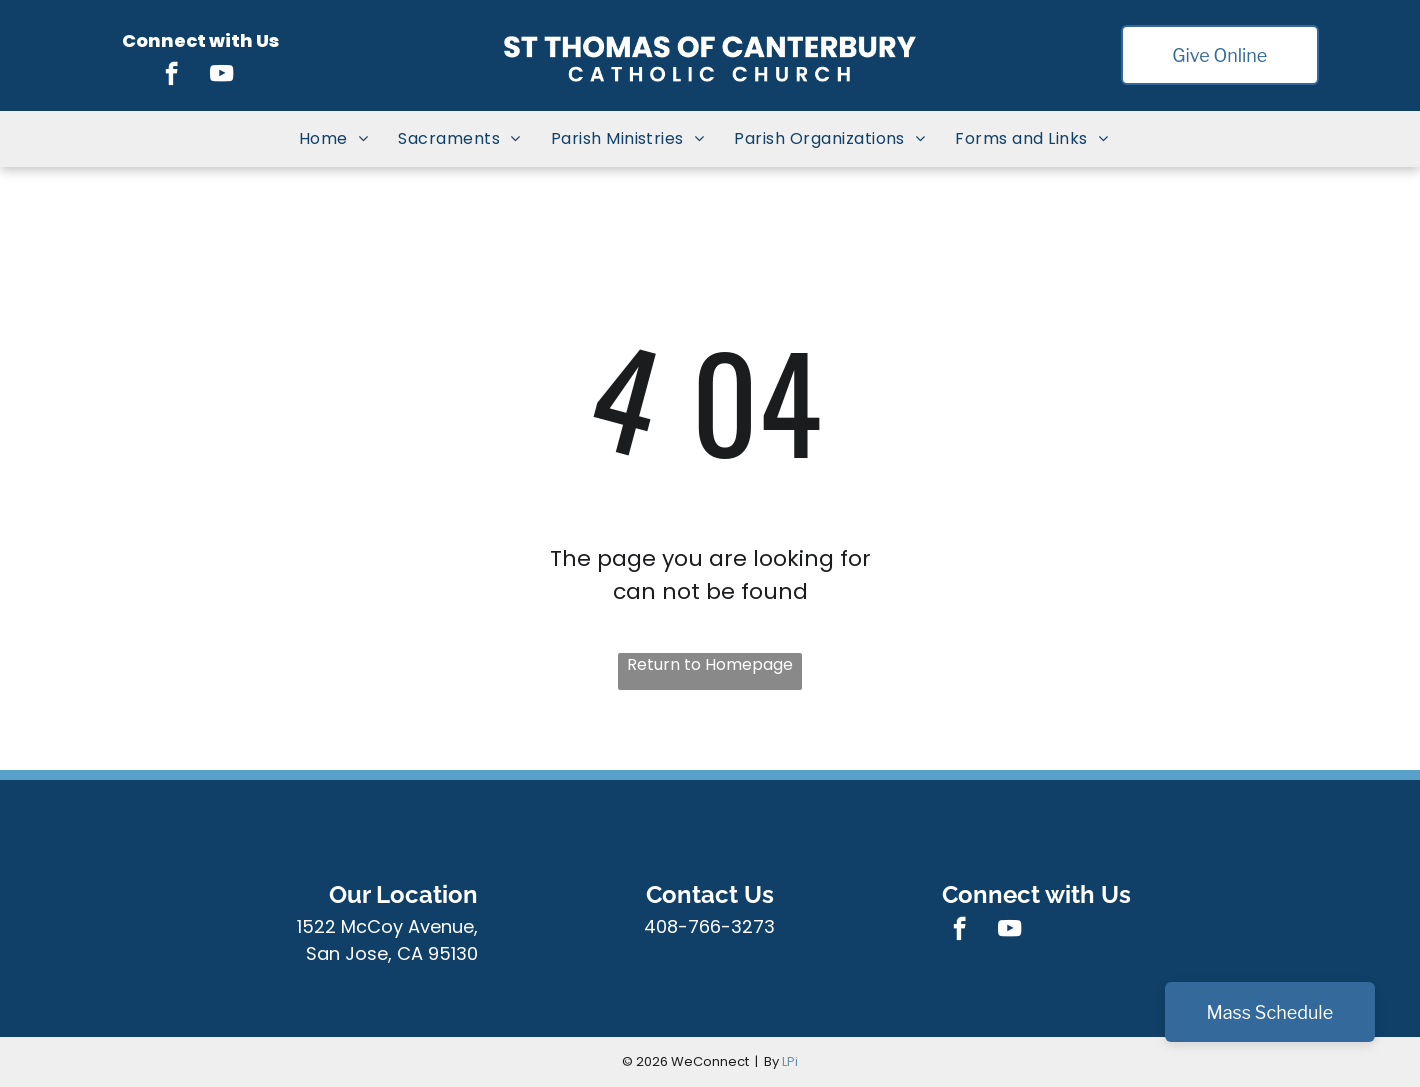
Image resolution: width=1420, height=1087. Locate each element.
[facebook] (171, 76)
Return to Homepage (710, 664)
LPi (790, 1061)
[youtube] (221, 76)
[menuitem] (333, 139)
